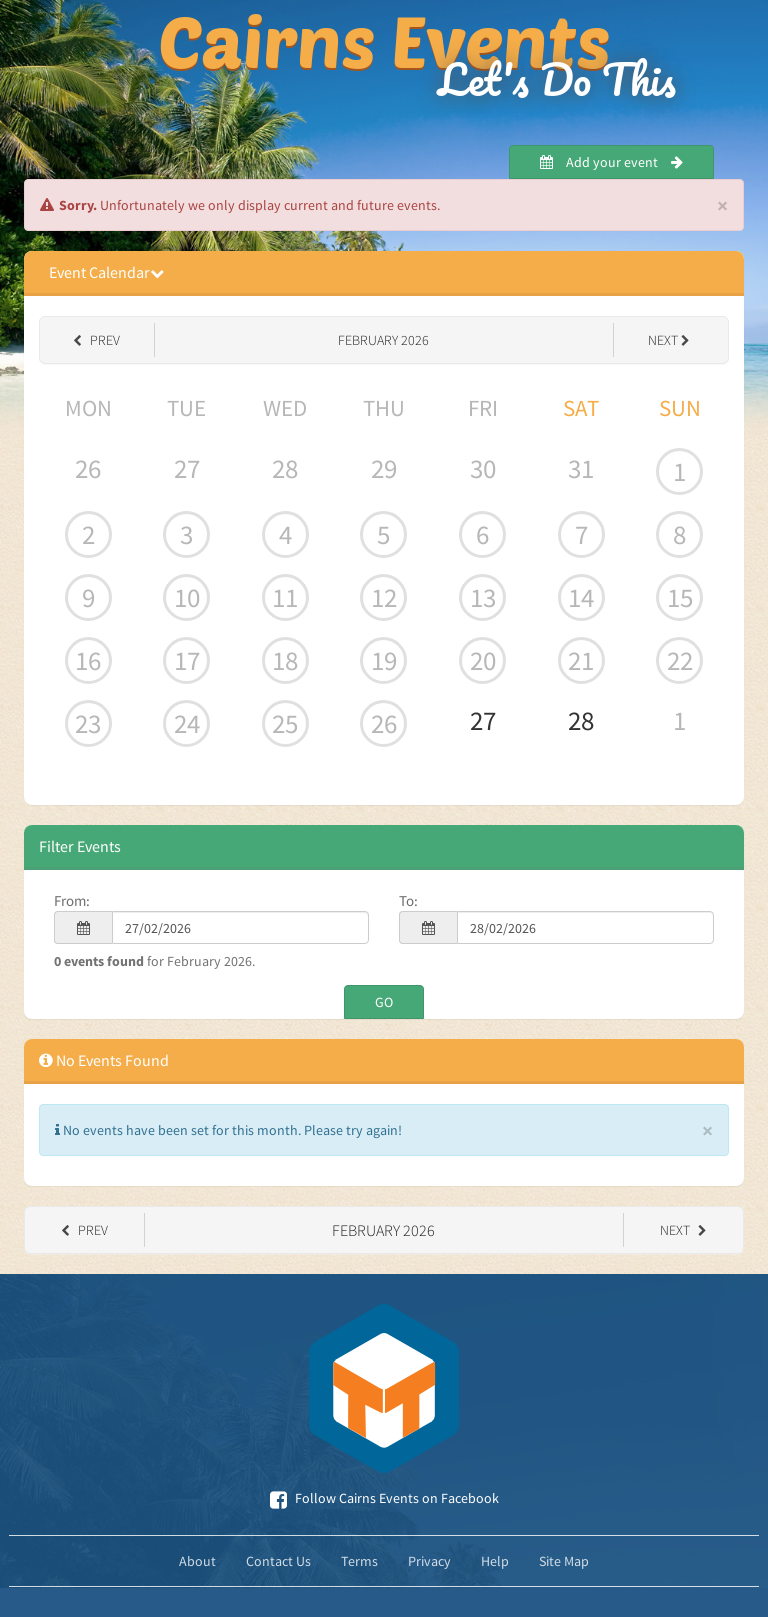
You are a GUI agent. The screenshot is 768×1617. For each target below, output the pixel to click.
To (406, 900)
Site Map (564, 1561)
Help (495, 1561)
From (70, 900)
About (197, 1561)
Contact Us (278, 1561)
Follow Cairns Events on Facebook (384, 1498)
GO (384, 1002)
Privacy (429, 1561)
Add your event (611, 162)
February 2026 (383, 340)
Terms (359, 1561)
